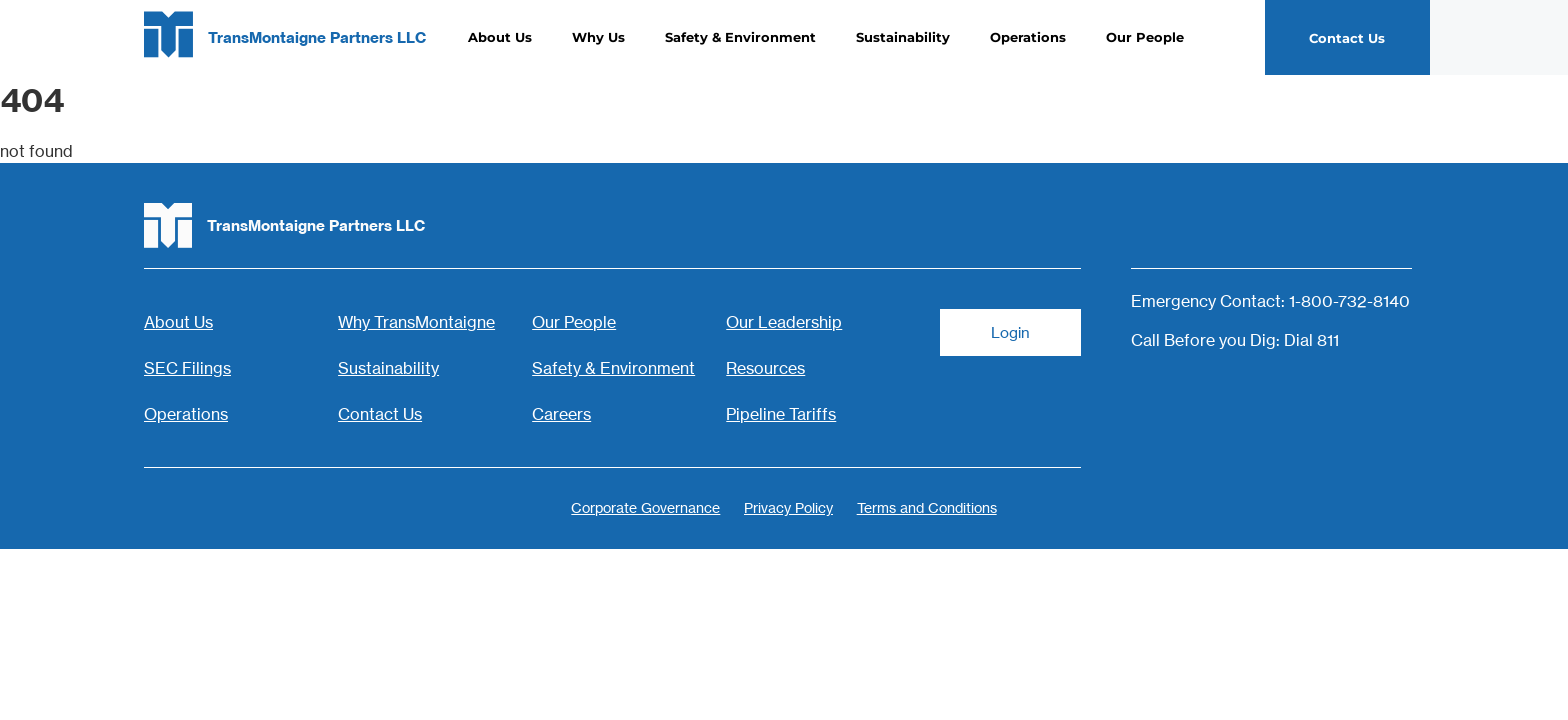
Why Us (598, 38)
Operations (1028, 38)
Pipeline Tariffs (781, 414)
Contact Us (380, 414)
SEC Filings (187, 368)
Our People (1145, 38)
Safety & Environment (740, 38)
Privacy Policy (788, 506)
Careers (561, 414)
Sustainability (903, 38)
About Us (500, 38)
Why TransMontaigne (416, 322)
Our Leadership (784, 322)
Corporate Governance (639, 506)
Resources (765, 368)
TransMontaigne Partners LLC (318, 38)
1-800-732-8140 (1349, 301)
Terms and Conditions (933, 506)
